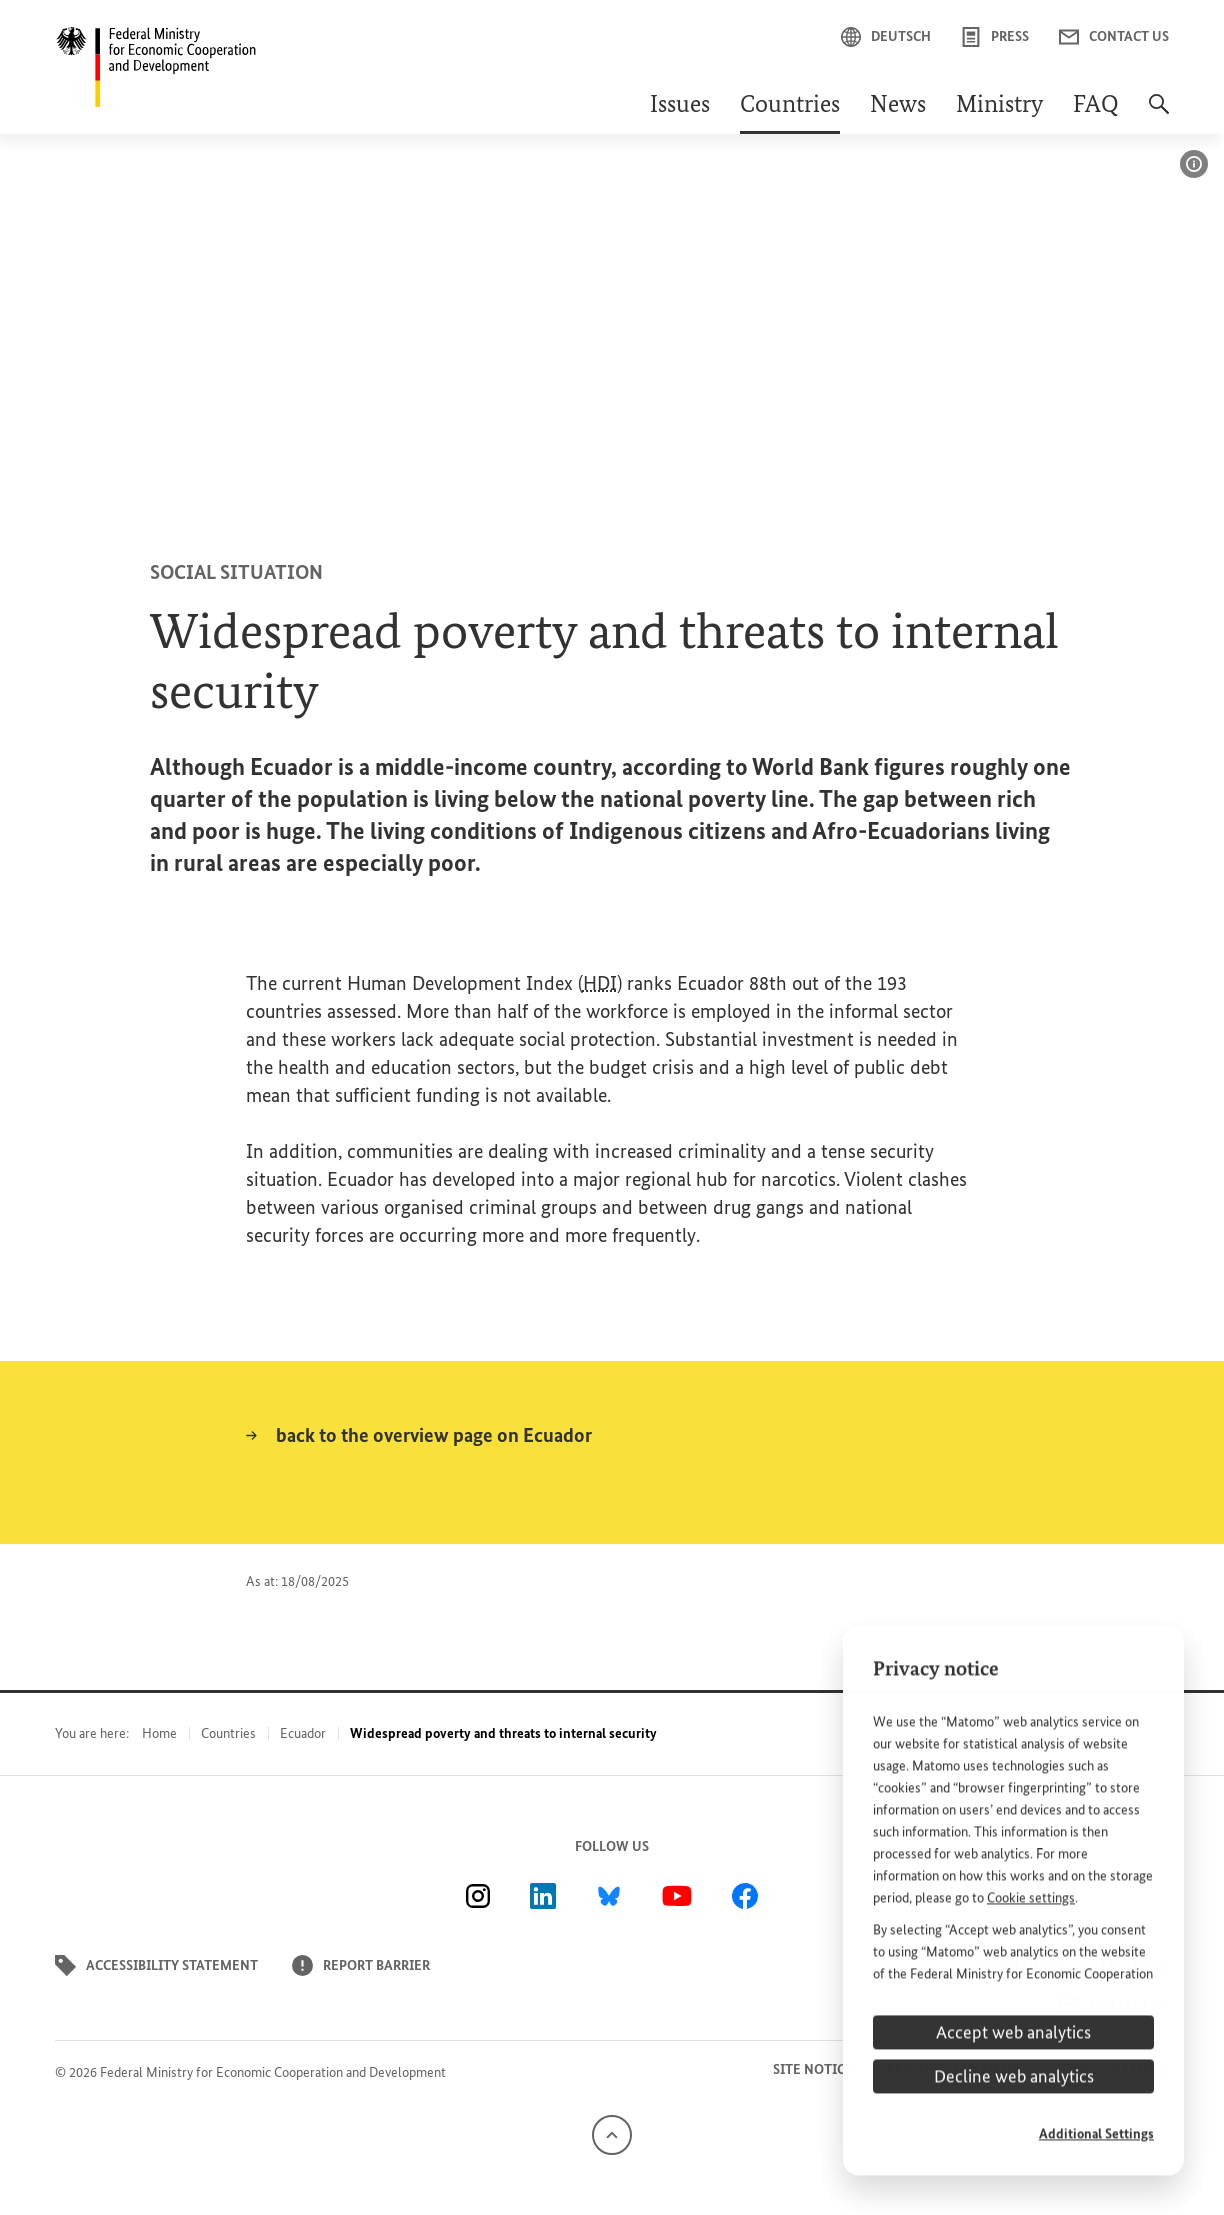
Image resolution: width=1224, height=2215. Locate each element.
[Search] (1159, 114)
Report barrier (361, 1965)
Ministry (999, 106)
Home (159, 1733)
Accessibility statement (156, 1965)
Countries (790, 106)
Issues (680, 106)
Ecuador (303, 1733)
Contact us (1114, 37)
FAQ (1096, 106)
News (898, 106)
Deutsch (886, 37)
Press (995, 37)
